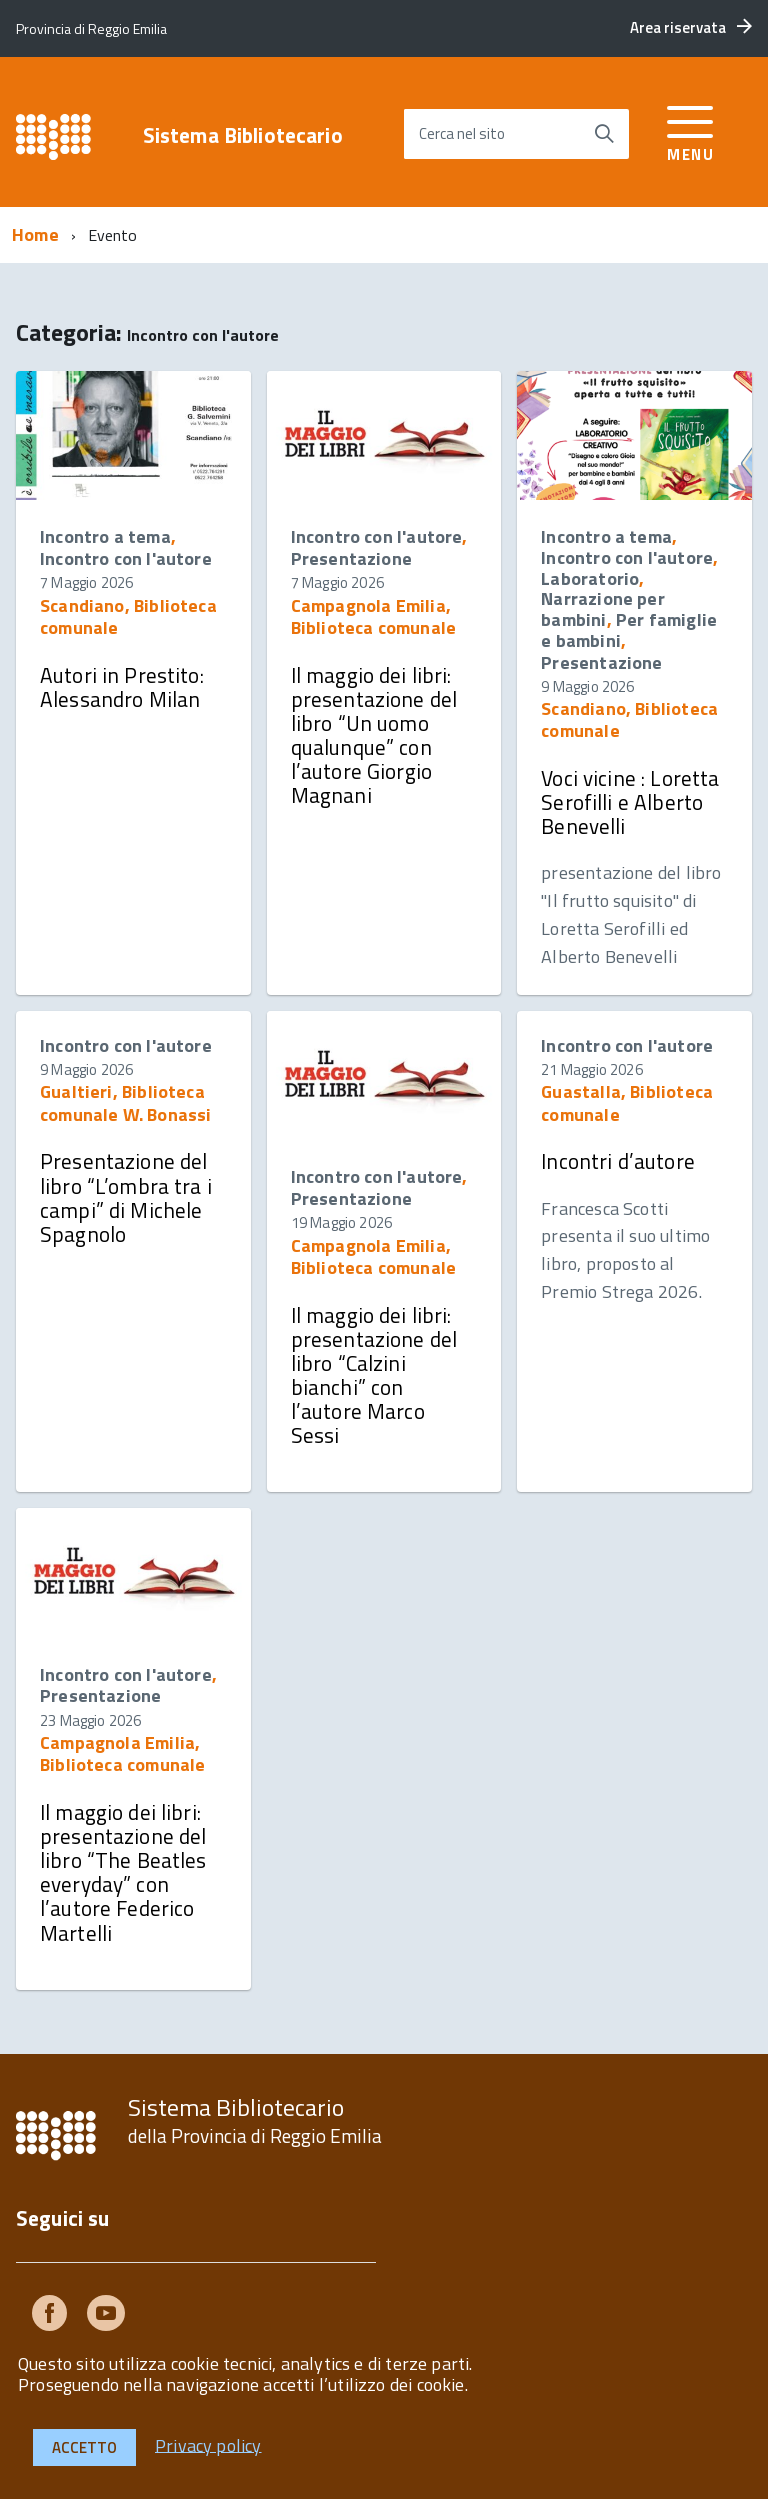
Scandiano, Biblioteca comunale (128, 616)
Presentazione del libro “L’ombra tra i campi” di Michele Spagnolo (126, 1197)
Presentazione (351, 558)
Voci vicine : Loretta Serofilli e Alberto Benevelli (630, 802)
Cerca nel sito (462, 133)
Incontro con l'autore (126, 558)
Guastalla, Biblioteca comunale (627, 1102)
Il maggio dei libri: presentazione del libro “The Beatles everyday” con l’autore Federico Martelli (123, 1872)
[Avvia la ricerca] (604, 134)
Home (35, 234)
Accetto (84, 2447)
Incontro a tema (105, 536)
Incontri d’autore (618, 1161)
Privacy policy (208, 2444)
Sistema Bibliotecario (243, 135)
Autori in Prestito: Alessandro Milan (122, 687)
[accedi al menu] (690, 130)
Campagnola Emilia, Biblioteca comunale (373, 616)
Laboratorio (590, 578)
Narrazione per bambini (603, 609)
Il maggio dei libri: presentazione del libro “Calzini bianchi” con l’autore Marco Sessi (374, 1375)
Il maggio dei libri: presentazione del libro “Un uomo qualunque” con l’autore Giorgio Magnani (374, 735)
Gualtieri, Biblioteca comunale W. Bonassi (125, 1102)
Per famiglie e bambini (629, 630)
